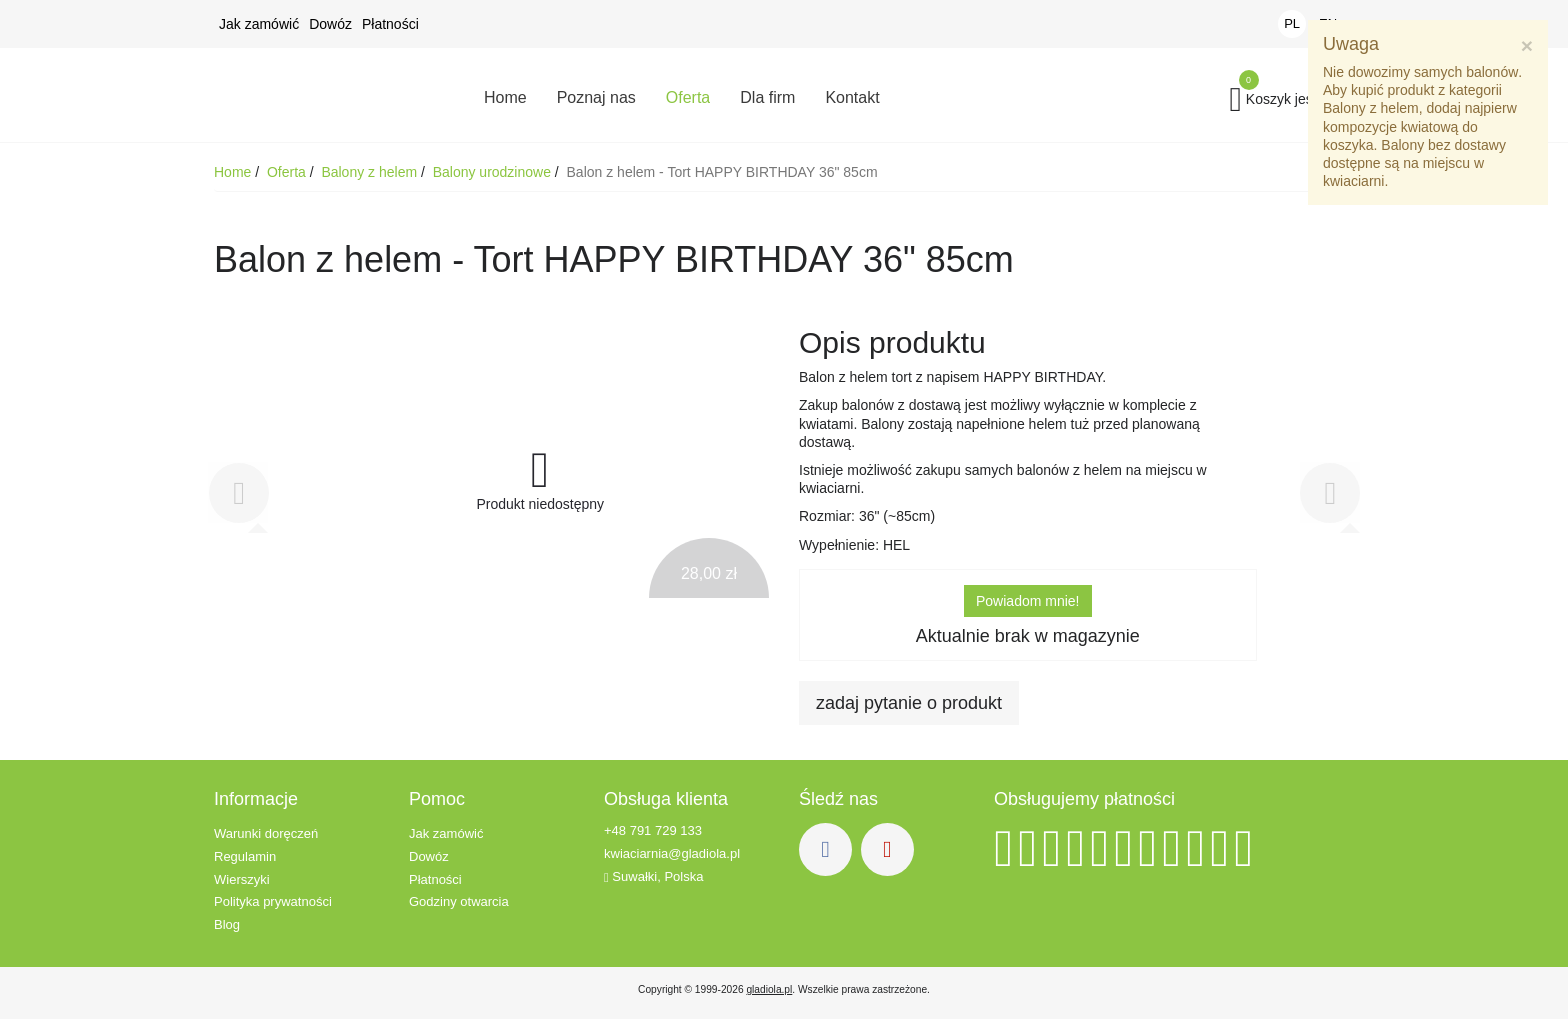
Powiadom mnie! (1028, 602)
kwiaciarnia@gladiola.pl (672, 854)
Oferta (288, 173)
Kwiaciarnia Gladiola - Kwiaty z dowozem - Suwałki (329, 95)
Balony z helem (371, 173)
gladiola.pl (769, 990)
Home (234, 173)
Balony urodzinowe (494, 173)
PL (1292, 23)
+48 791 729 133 (653, 831)
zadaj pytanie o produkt (909, 704)
